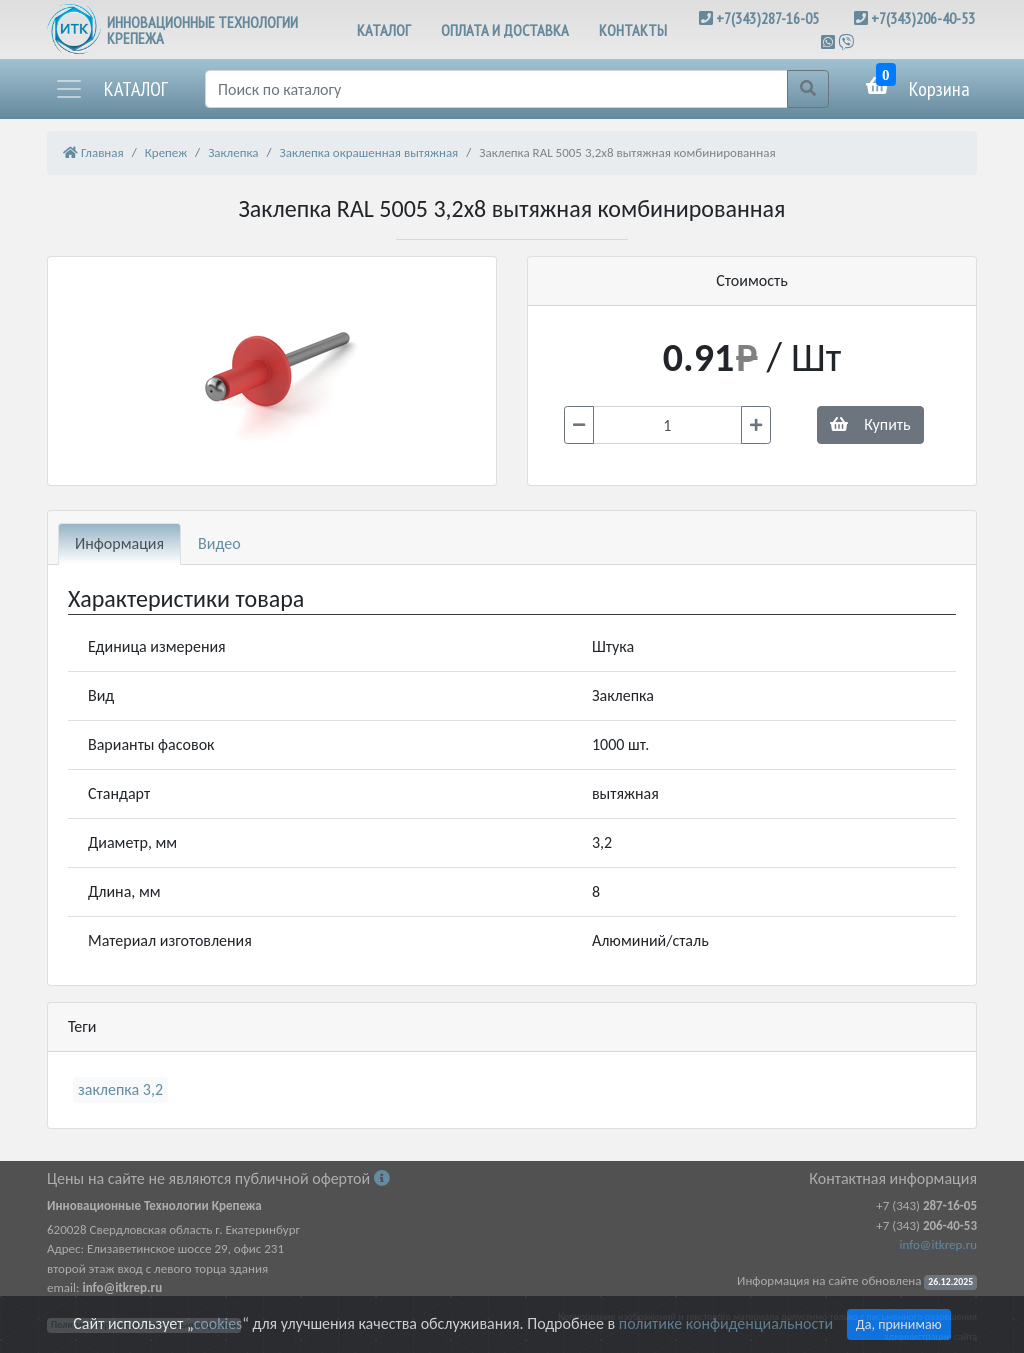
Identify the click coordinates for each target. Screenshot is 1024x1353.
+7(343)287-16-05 (767, 18)
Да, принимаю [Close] (899, 1324)
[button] (111, 89)
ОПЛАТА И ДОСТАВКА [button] (505, 30)
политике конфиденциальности (726, 1323)
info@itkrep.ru (938, 1244)
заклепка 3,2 (120, 1089)
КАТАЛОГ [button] (384, 30)
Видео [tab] (219, 543)
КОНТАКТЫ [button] (633, 30)
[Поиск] (496, 89)
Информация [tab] (119, 543)
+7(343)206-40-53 (923, 18)
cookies (218, 1323)
